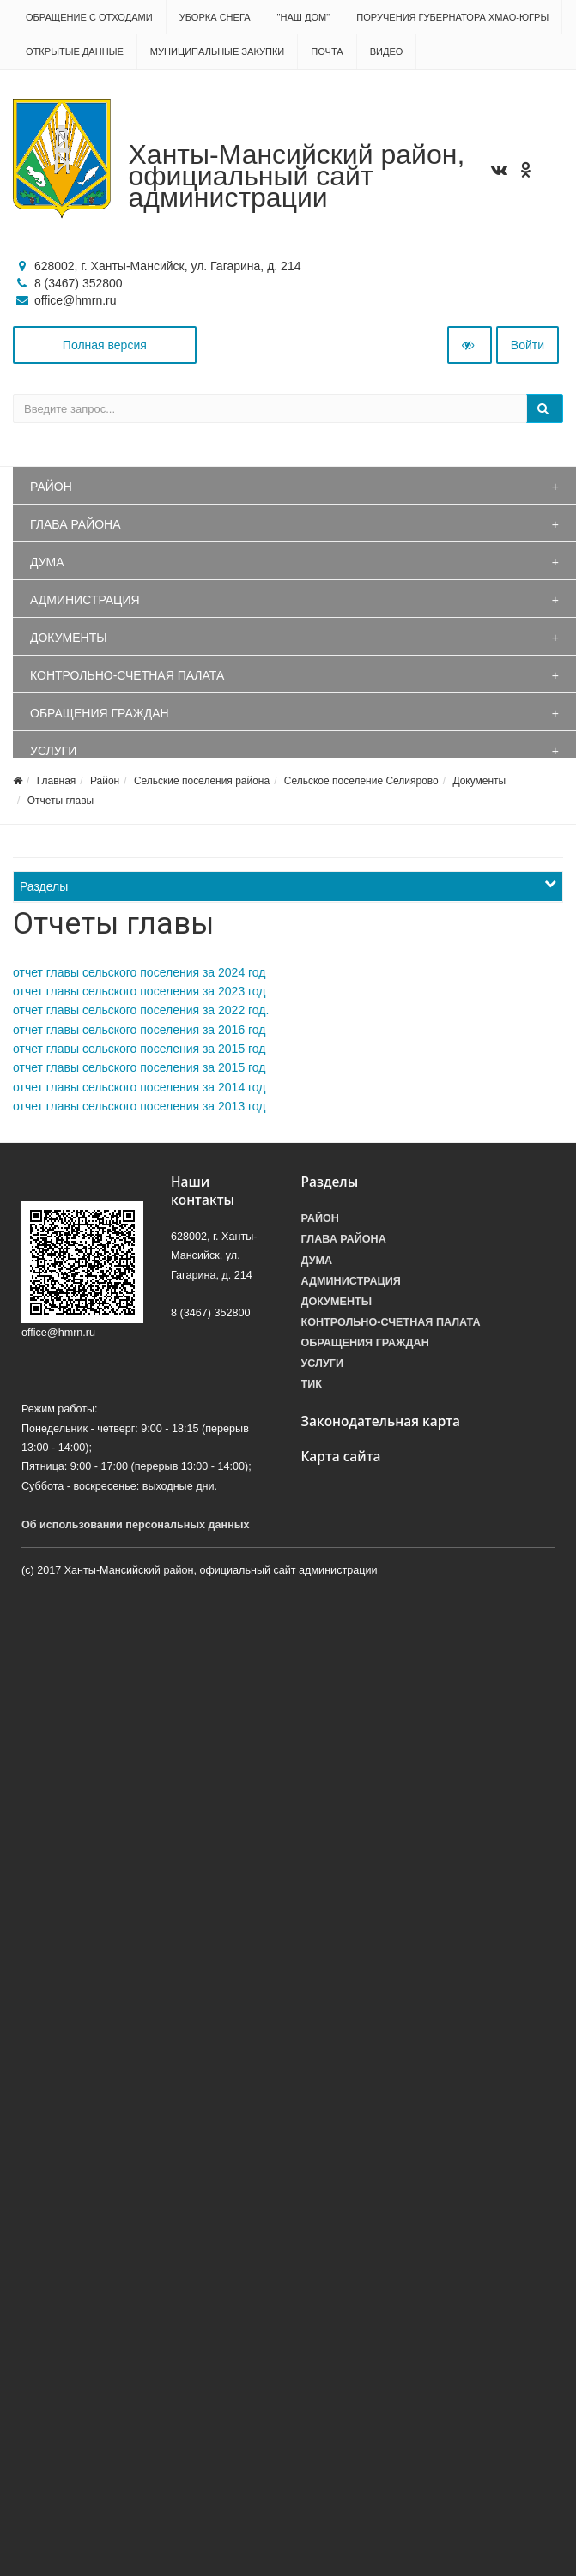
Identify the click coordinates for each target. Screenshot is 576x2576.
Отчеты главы (60, 801)
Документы (68, 637)
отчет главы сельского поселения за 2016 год (139, 1030)
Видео (386, 51)
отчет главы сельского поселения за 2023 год (139, 991)
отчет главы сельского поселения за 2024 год (139, 972)
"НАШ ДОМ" (303, 17)
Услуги (53, 751)
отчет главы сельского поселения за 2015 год (139, 1048)
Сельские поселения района (202, 781)
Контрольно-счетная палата (127, 675)
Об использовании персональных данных (135, 1525)
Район (51, 486)
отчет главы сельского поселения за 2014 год (139, 1087)
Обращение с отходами (89, 17)
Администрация (85, 600)
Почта (327, 51)
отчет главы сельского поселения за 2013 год (139, 1106)
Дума (47, 562)
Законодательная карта (381, 1421)
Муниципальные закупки (217, 51)
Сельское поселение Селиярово (361, 781)
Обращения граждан (99, 713)
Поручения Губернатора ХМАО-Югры (452, 17)
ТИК (311, 1384)
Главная (56, 781)
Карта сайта (341, 1457)
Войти (527, 345)
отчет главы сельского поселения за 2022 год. (141, 1010)
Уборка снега (215, 17)
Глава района (75, 524)
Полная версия (105, 345)
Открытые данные (75, 51)
